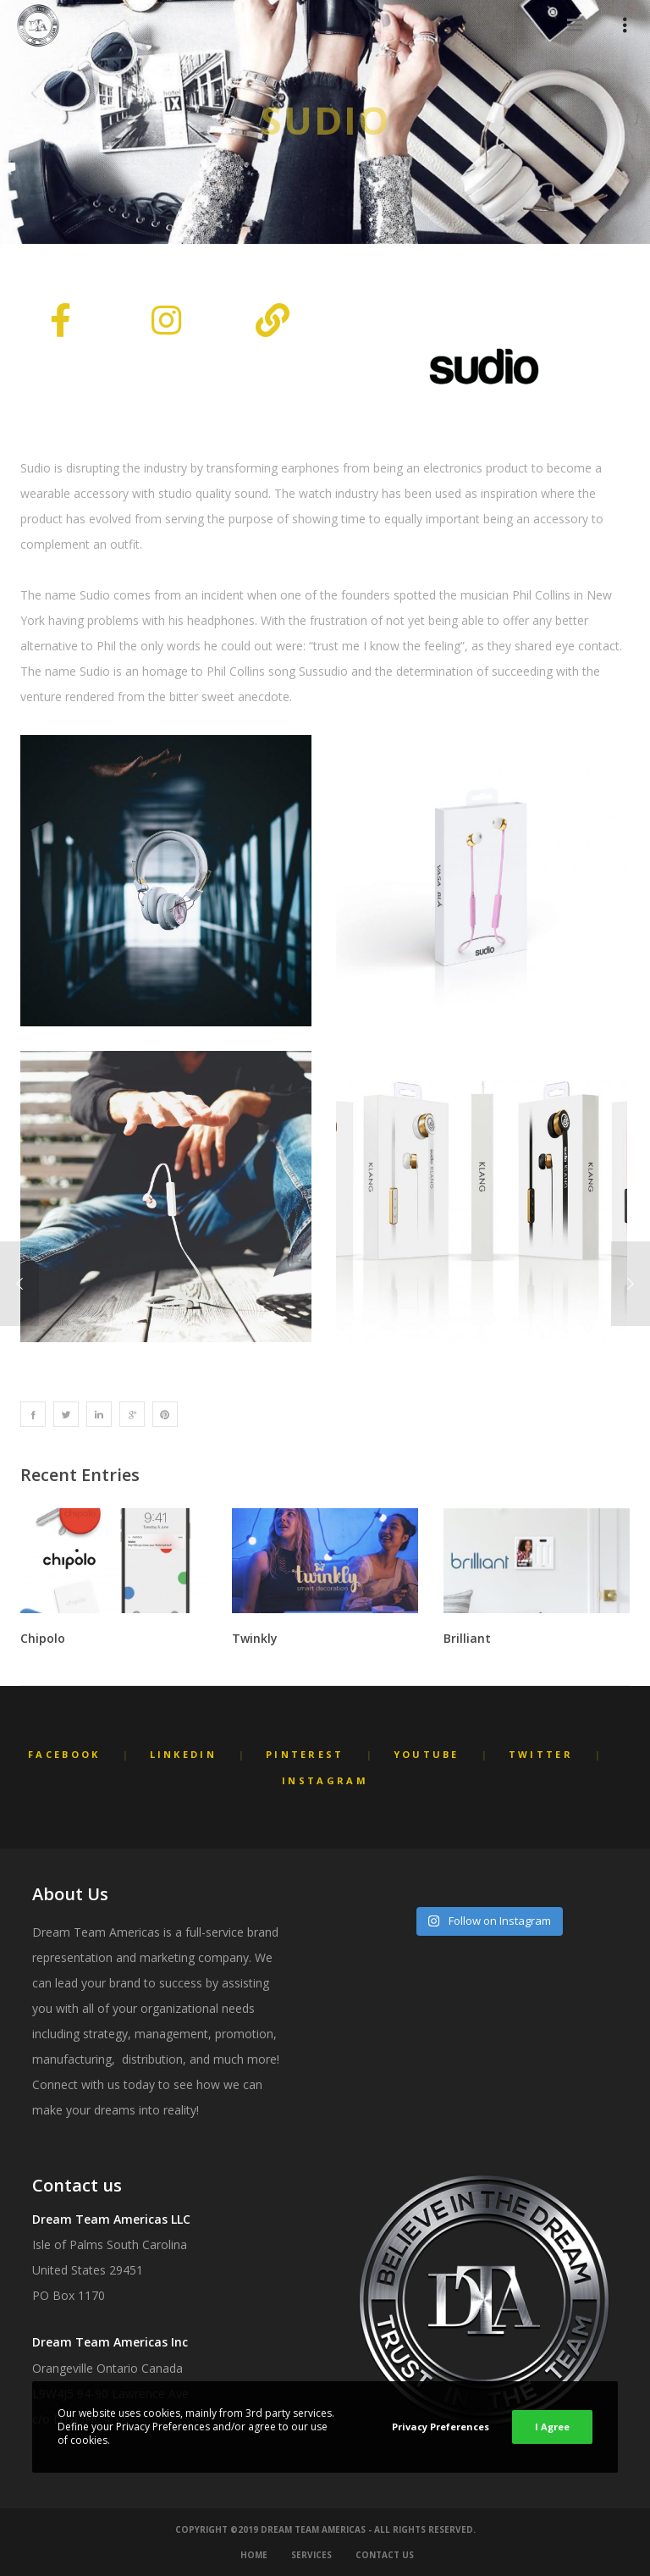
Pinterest (305, 1754)
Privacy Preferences (440, 2426)
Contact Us (384, 2555)
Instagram (325, 1780)
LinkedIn (183, 1754)
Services (311, 2555)
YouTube (427, 1754)
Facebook (64, 1754)
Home (253, 2555)
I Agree (552, 2426)
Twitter (541, 1754)
